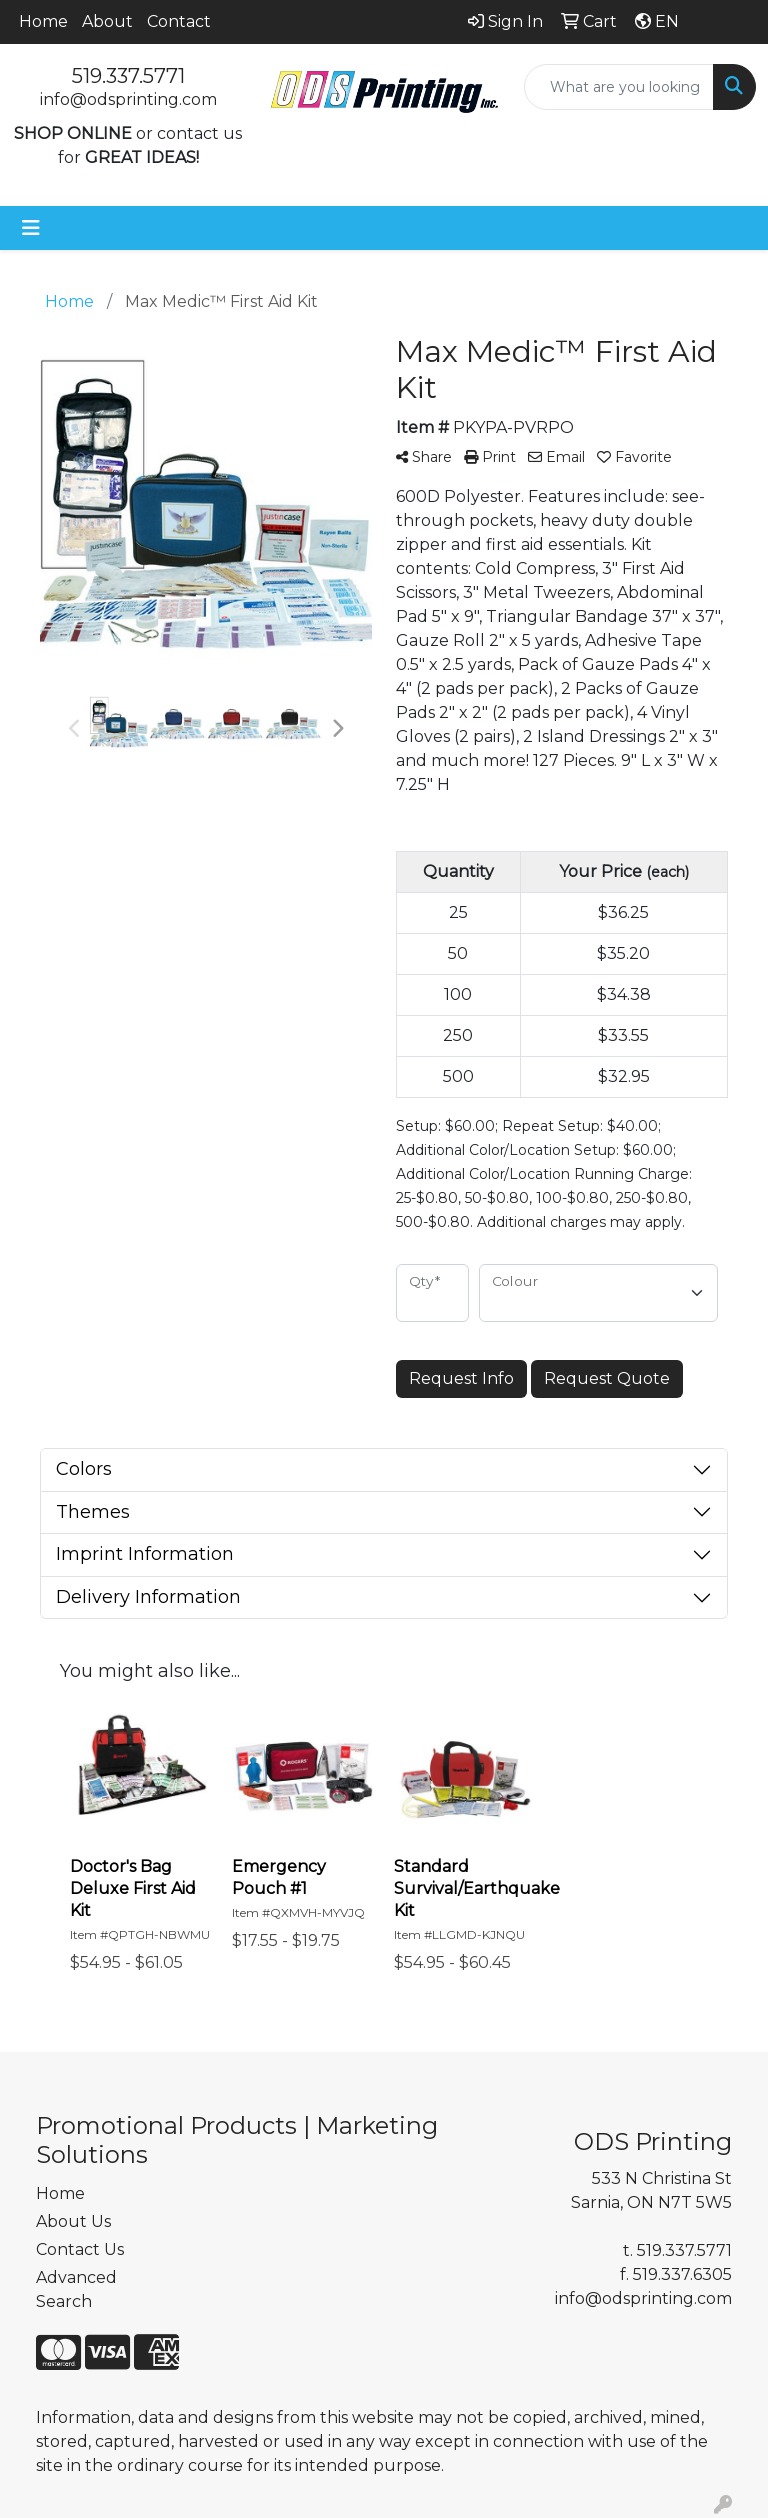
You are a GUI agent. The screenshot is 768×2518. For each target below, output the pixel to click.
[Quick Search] (619, 87)
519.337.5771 (128, 76)
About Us (73, 2221)
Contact (179, 21)
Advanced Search (76, 2289)
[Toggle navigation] (31, 228)
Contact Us (80, 2249)
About (107, 21)
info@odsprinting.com (128, 99)
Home (43, 21)
